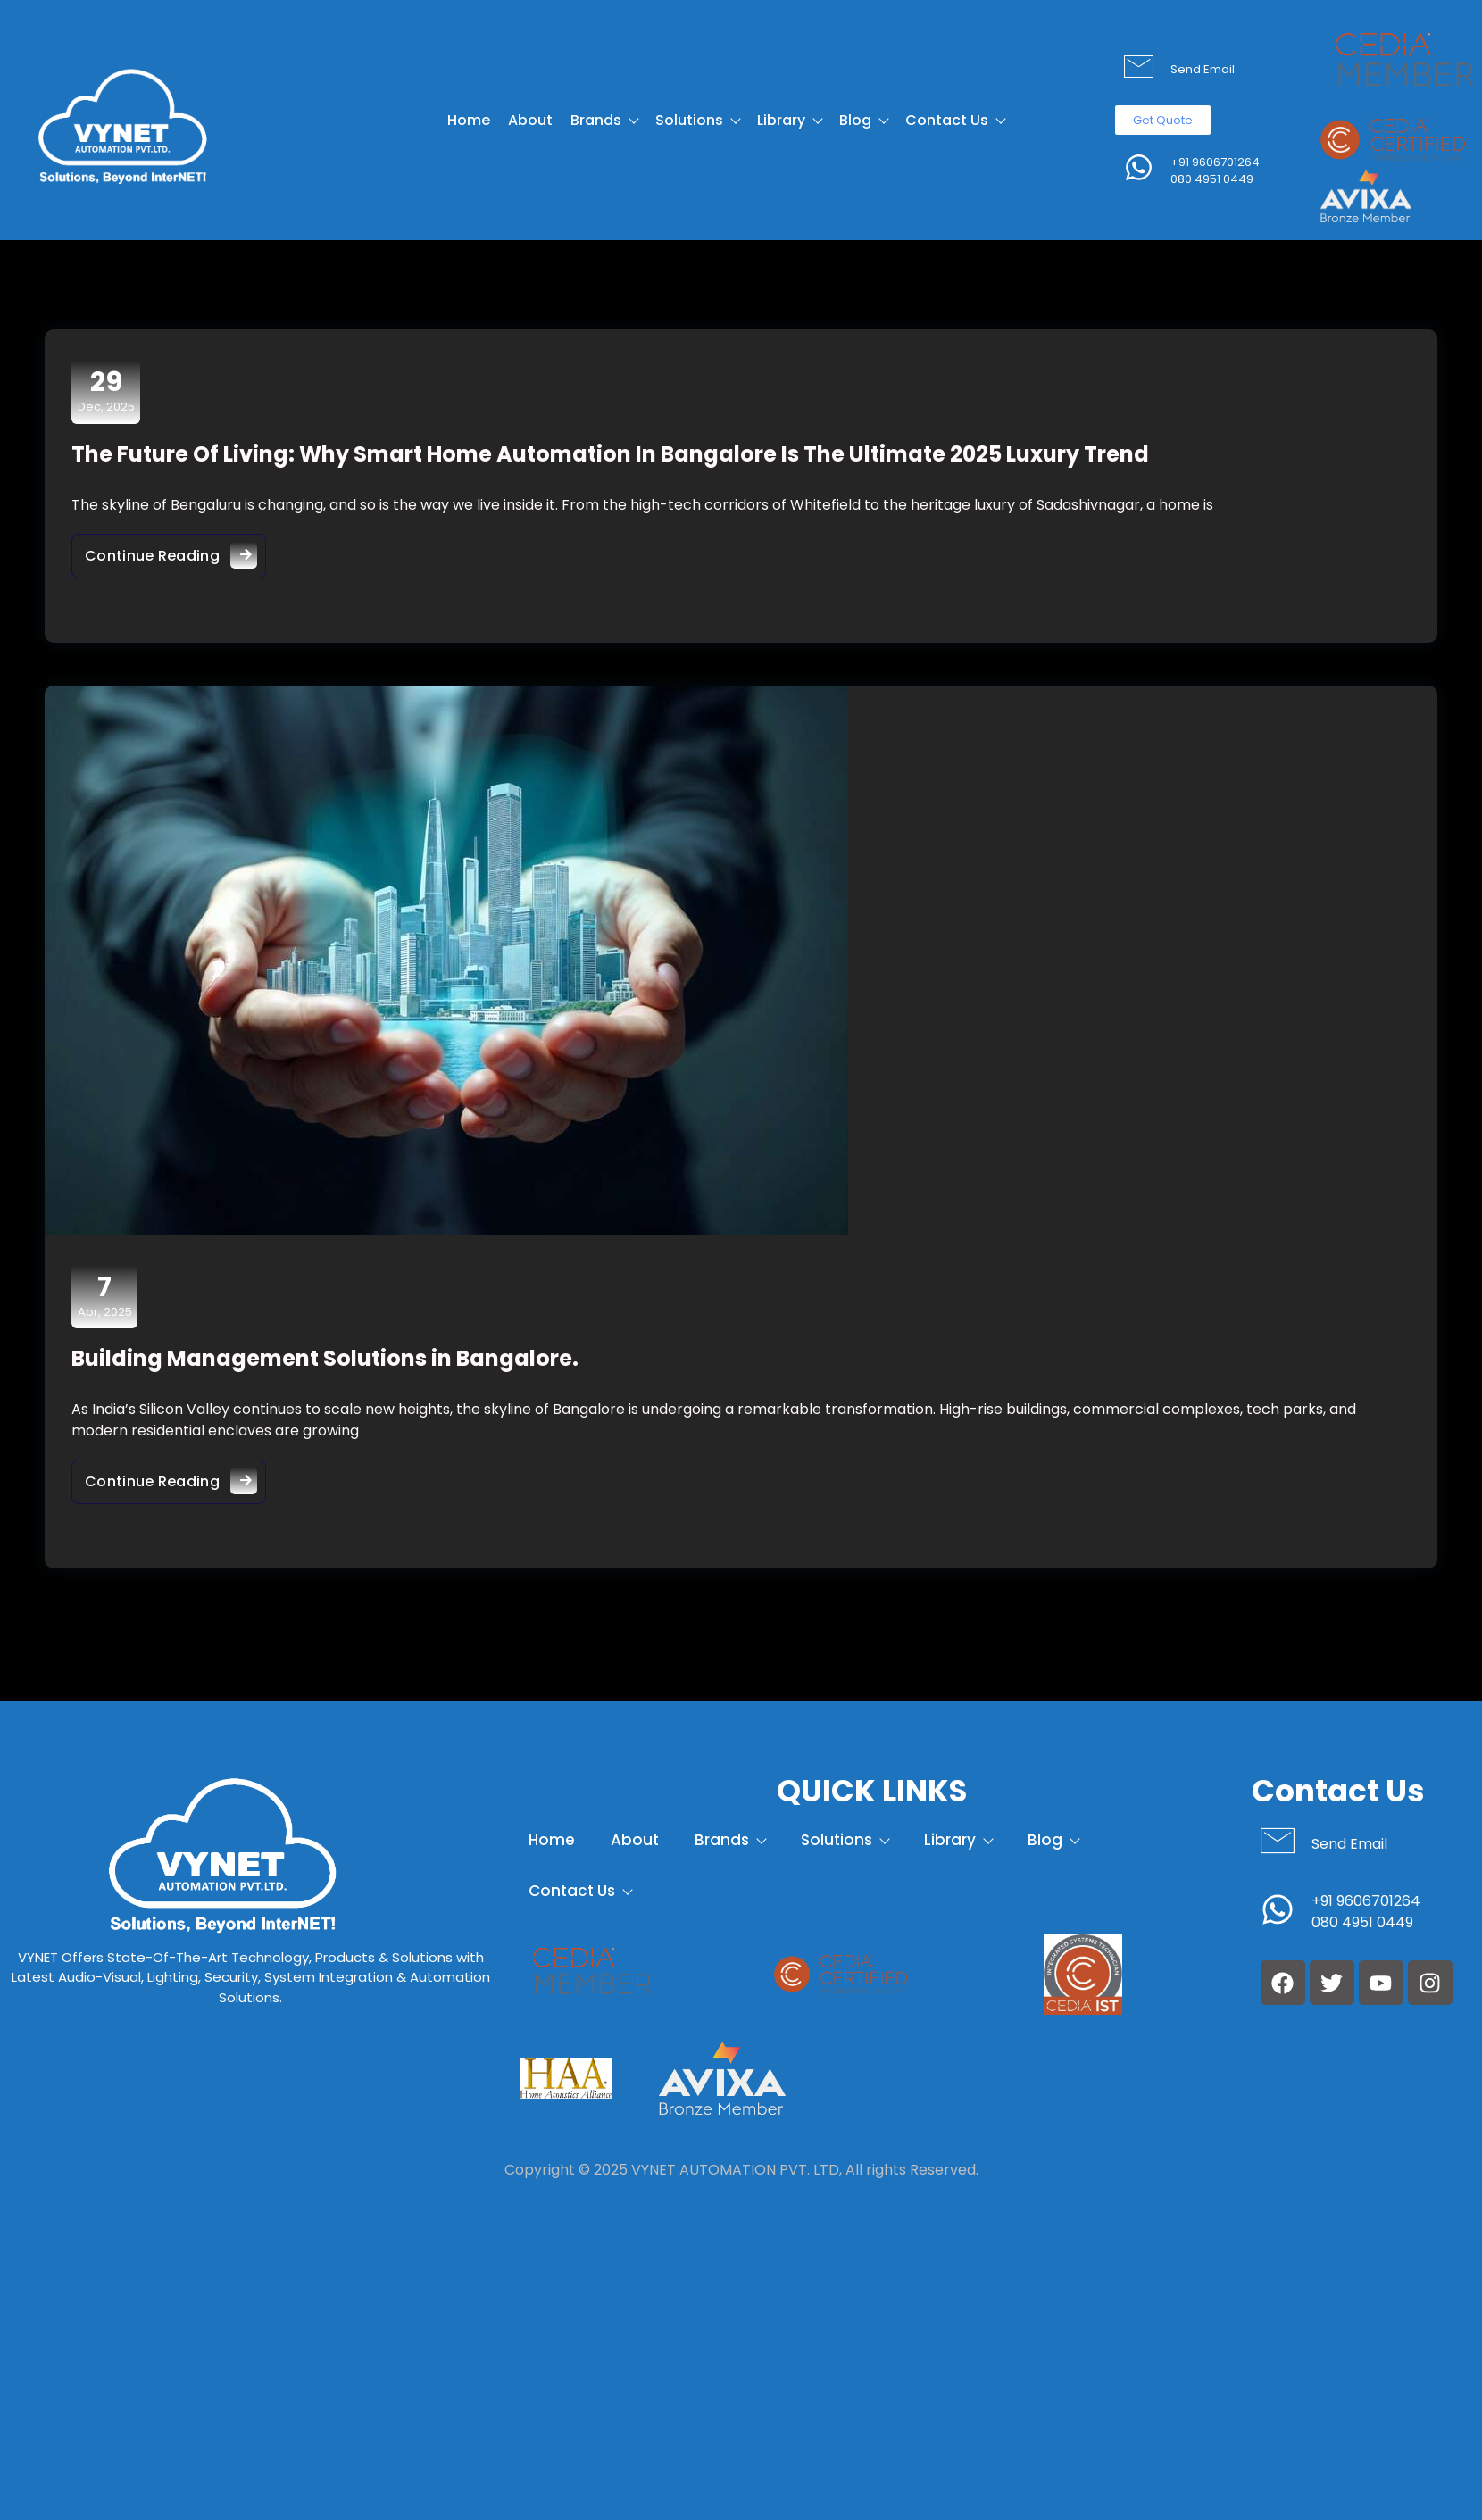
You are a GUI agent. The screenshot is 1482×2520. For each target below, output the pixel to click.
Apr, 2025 (105, 1296)
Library (789, 120)
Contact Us (954, 120)
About (530, 120)
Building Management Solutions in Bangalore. (325, 1358)
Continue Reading (175, 551)
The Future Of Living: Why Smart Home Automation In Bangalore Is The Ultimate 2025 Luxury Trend (610, 454)
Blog (863, 120)
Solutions (697, 120)
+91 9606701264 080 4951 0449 (1215, 171)
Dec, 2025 (106, 391)
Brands (603, 120)
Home (468, 120)
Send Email (1202, 69)
